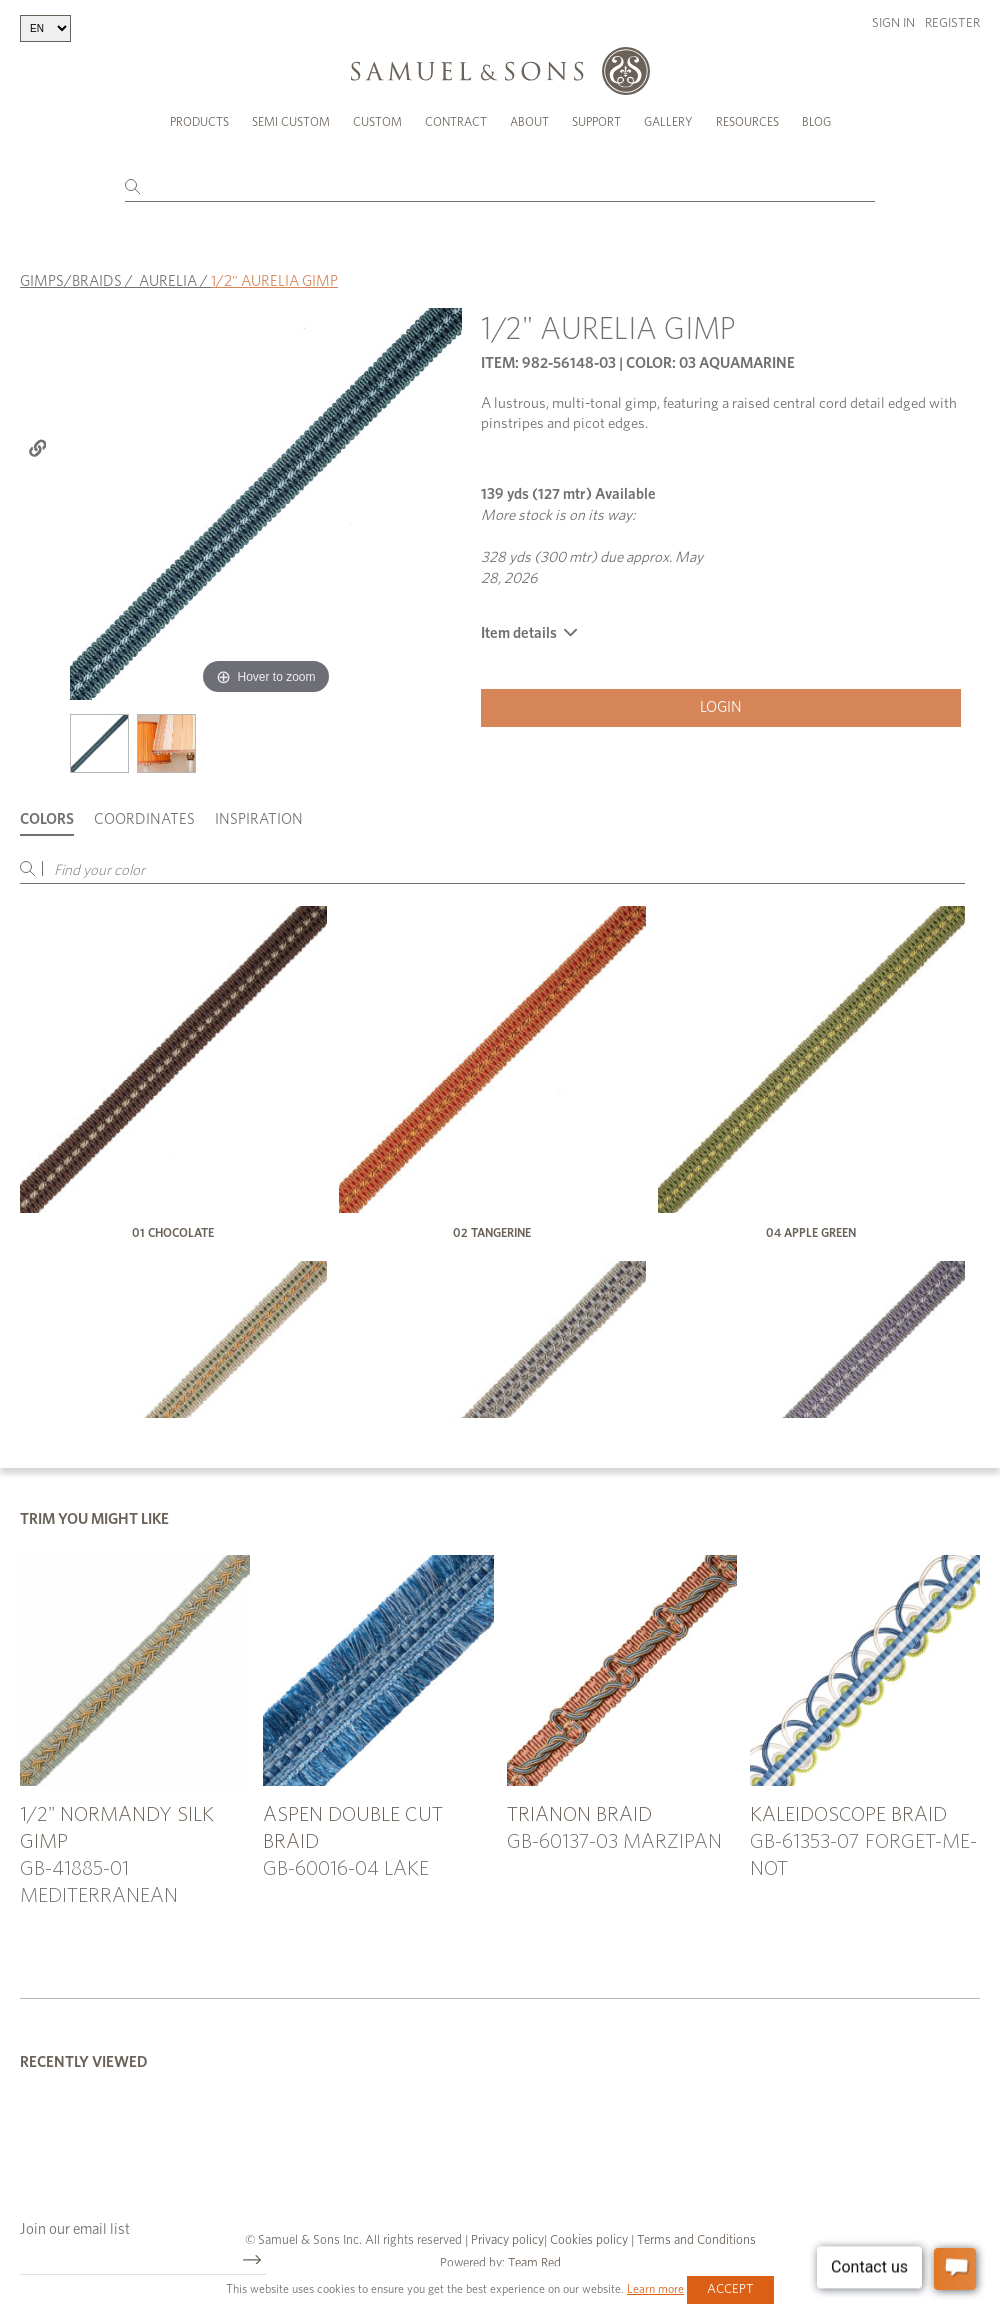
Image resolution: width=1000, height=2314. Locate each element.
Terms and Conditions (695, 2240)
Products (199, 122)
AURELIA (168, 281)
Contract (456, 122)
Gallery (668, 122)
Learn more (655, 2289)
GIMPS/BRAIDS (71, 281)
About (529, 122)
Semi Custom (291, 122)
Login (721, 707)
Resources (747, 122)
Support (596, 122)
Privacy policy (507, 2240)
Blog (816, 122)
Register (952, 23)
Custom (377, 122)
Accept (730, 2289)
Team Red (534, 2263)
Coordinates (144, 819)
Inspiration (259, 819)
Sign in (893, 23)
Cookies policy (589, 2240)
